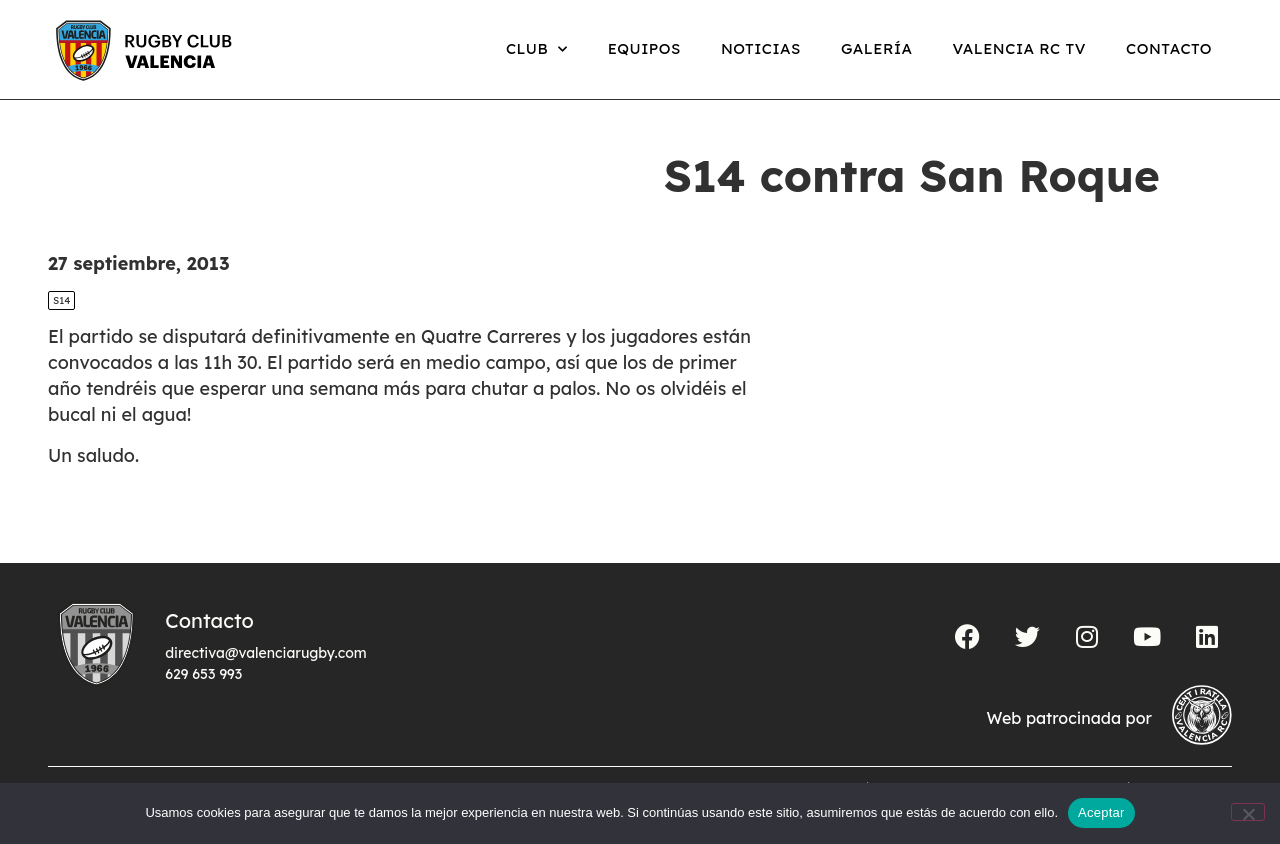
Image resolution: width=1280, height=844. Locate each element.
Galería (877, 48)
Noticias (761, 48)
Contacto (1169, 48)
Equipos (644, 48)
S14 (61, 300)
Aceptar (1101, 812)
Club (537, 49)
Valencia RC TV (1019, 48)
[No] (1248, 812)
